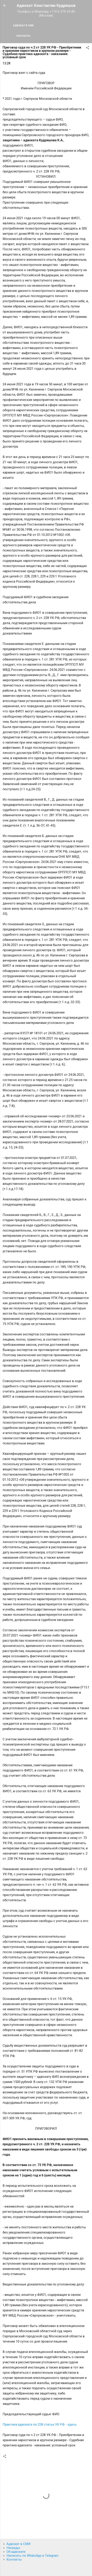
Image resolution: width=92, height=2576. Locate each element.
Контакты (23, 35)
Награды (13, 2548)
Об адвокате (15, 2552)
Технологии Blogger (46, 2570)
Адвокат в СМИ (23, 25)
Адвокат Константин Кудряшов (46, 5)
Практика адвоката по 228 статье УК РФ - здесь (40, 2424)
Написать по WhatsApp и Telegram (32, 2556)
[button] (87, 48)
